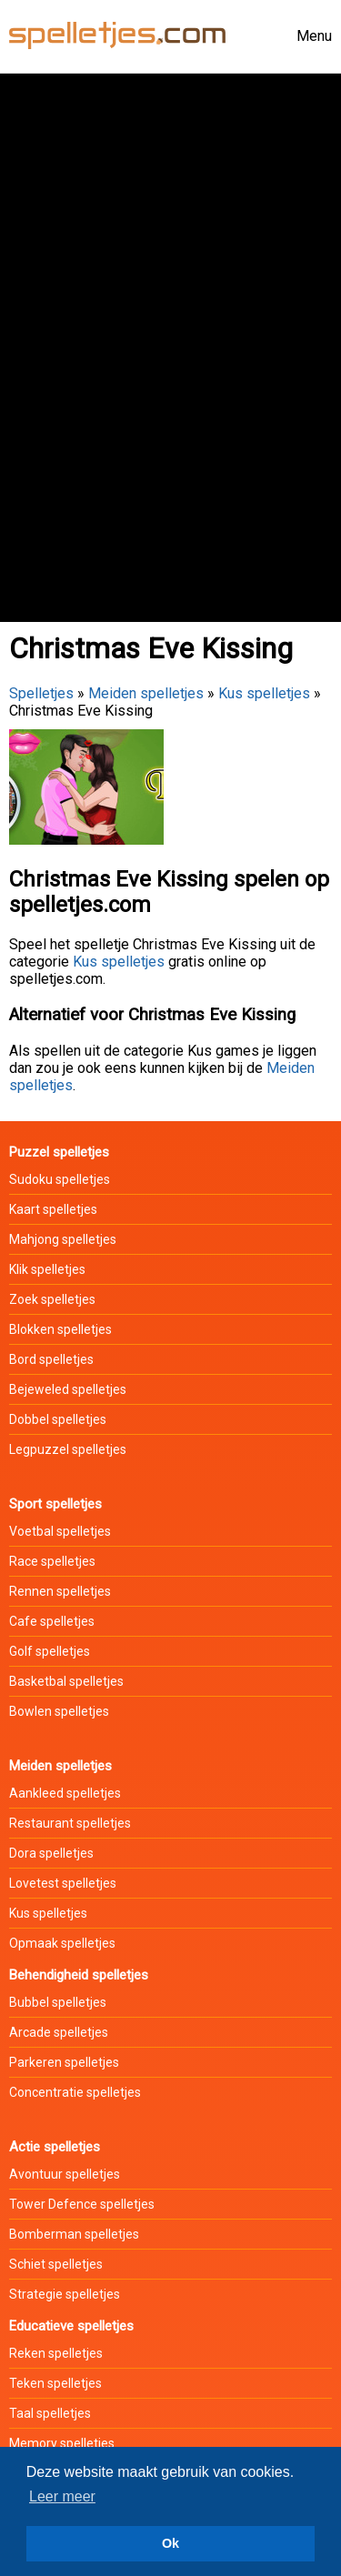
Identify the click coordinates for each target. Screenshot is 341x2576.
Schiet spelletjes (56, 2264)
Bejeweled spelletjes (67, 1389)
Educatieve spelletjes (71, 2326)
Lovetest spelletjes (62, 1883)
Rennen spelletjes (60, 1591)
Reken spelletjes (56, 2353)
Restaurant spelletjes (70, 1823)
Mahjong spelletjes (62, 1239)
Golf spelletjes (49, 1651)
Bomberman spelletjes (74, 2234)
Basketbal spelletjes (66, 1681)
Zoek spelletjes (52, 1299)
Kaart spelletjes (53, 1209)
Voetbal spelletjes (60, 1531)
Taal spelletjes (50, 2413)
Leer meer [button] (62, 2496)
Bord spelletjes (51, 1359)
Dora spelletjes (51, 1853)
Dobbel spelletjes (57, 1419)
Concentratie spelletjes (75, 2092)
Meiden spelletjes (146, 693)
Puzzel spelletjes (59, 1152)
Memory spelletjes (62, 2443)
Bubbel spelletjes (57, 2002)
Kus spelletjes (264, 693)
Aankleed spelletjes (65, 1793)
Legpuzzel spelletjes (67, 1449)
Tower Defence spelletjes (82, 2204)
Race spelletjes (52, 1561)
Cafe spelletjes (52, 1621)
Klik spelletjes (47, 1269)
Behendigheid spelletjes (78, 1975)
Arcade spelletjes (58, 2032)
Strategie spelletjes (64, 2294)
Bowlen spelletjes (59, 1711)
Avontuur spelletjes (64, 2174)
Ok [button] (170, 2543)
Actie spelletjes (54, 2147)
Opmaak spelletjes (62, 1943)
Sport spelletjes (55, 1504)
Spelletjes (41, 693)
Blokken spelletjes (60, 1329)
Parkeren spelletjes (64, 2062)
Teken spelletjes (55, 2383)
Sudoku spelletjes (59, 1179)
